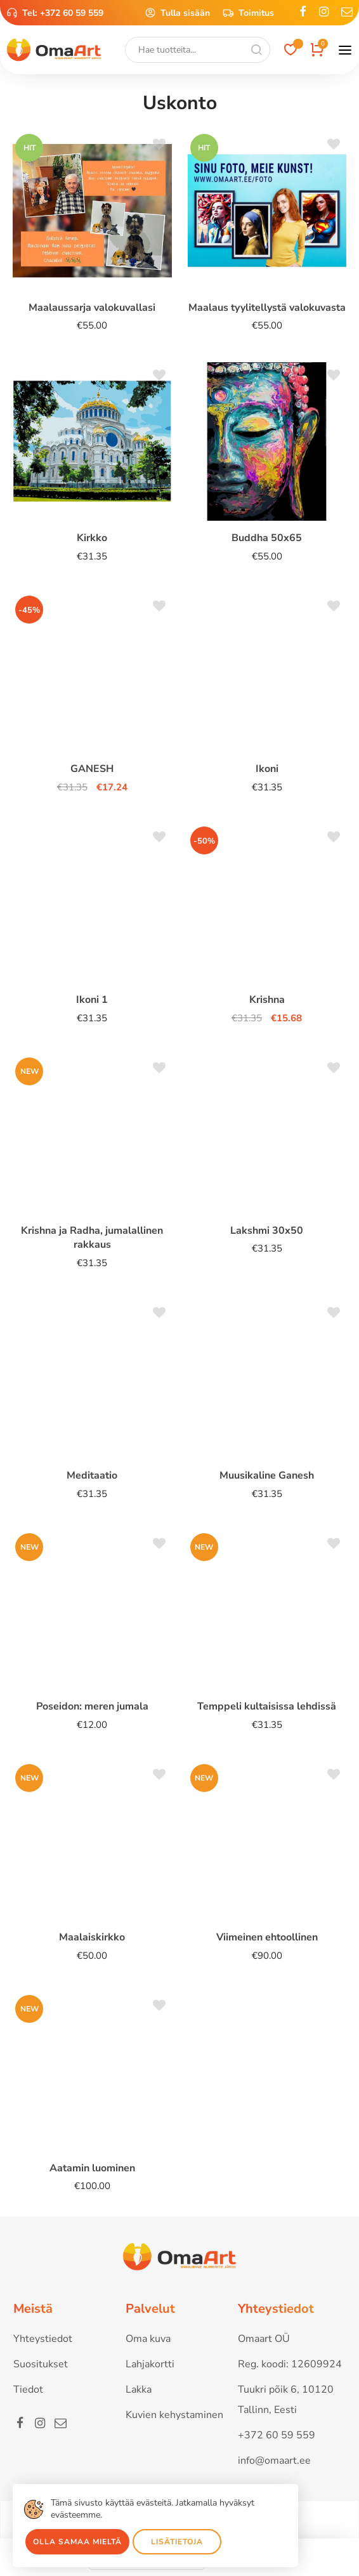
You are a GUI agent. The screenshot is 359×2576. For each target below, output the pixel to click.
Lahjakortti (150, 2364)
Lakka (139, 2389)
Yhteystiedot (42, 2339)
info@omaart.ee (274, 2461)
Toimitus (248, 12)
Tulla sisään (177, 12)
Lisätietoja (177, 2542)
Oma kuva (148, 2339)
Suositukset (40, 2364)
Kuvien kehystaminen (174, 2415)
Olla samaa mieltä (77, 2542)
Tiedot (28, 2389)
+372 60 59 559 (71, 13)
